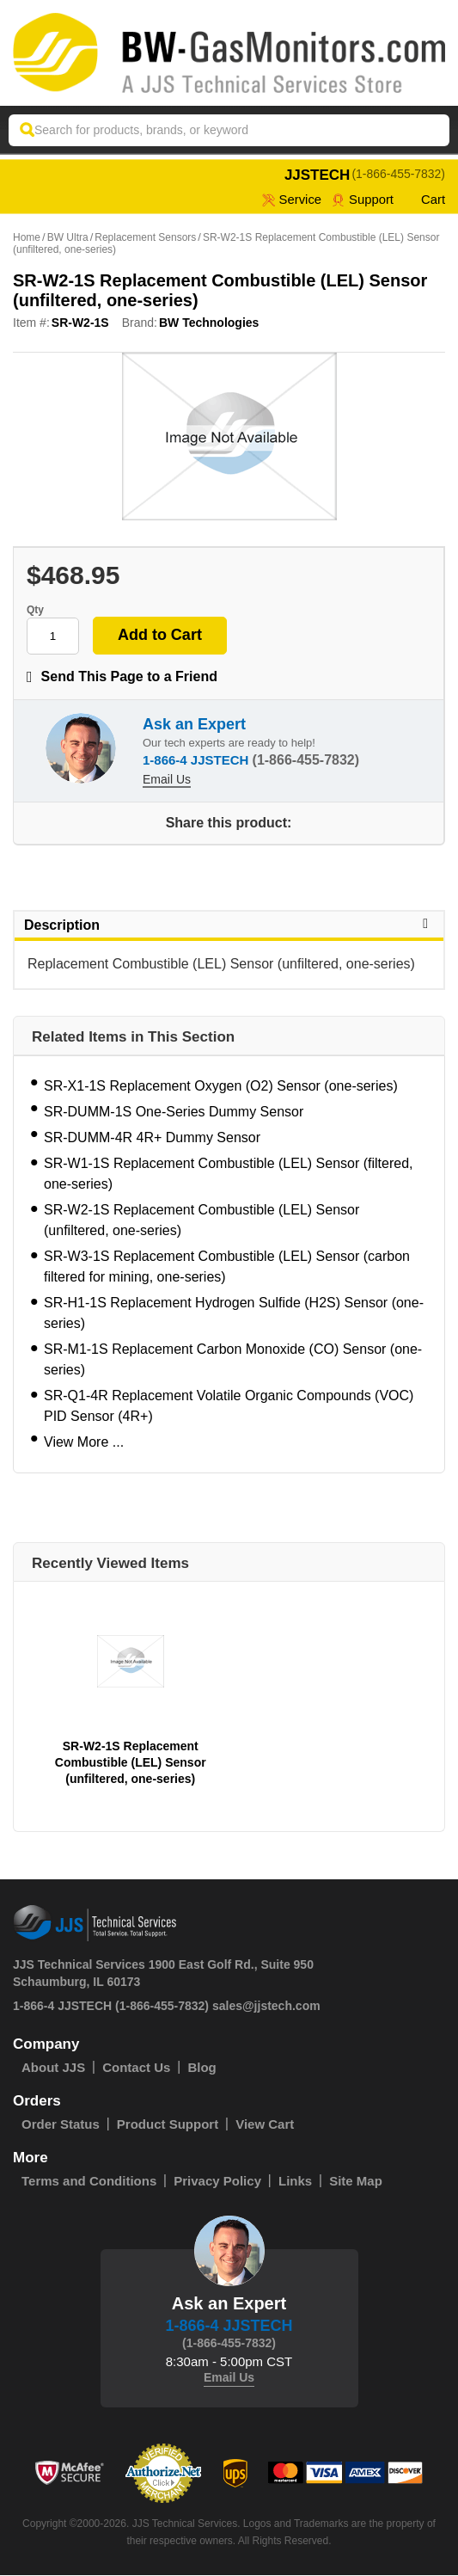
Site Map (355, 2181)
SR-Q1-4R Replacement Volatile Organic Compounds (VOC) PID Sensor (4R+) (228, 1406)
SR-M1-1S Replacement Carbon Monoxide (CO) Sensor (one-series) (233, 1360)
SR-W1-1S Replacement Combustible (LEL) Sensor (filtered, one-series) (228, 1174)
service (290, 200)
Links (295, 2181)
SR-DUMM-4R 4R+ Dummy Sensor (152, 1138)
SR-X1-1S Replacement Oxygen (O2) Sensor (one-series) (221, 1086)
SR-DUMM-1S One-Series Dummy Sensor (173, 1112)
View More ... (84, 1443)
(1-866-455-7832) (398, 174)
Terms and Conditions (88, 2181)
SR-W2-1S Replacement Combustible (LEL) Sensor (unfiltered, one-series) (201, 1221)
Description (229, 925)
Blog (201, 2068)
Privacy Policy (217, 2181)
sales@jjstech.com (266, 2006)
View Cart (264, 2125)
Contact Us (136, 2068)
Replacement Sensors (145, 238)
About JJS (53, 2068)
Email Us (167, 780)
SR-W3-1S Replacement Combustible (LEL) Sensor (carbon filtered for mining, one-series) (227, 1267)
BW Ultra (68, 238)
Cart (424, 200)
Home (26, 238)
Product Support (167, 2125)
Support (362, 200)
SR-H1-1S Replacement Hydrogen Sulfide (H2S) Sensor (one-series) (234, 1313)
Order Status (60, 2125)
